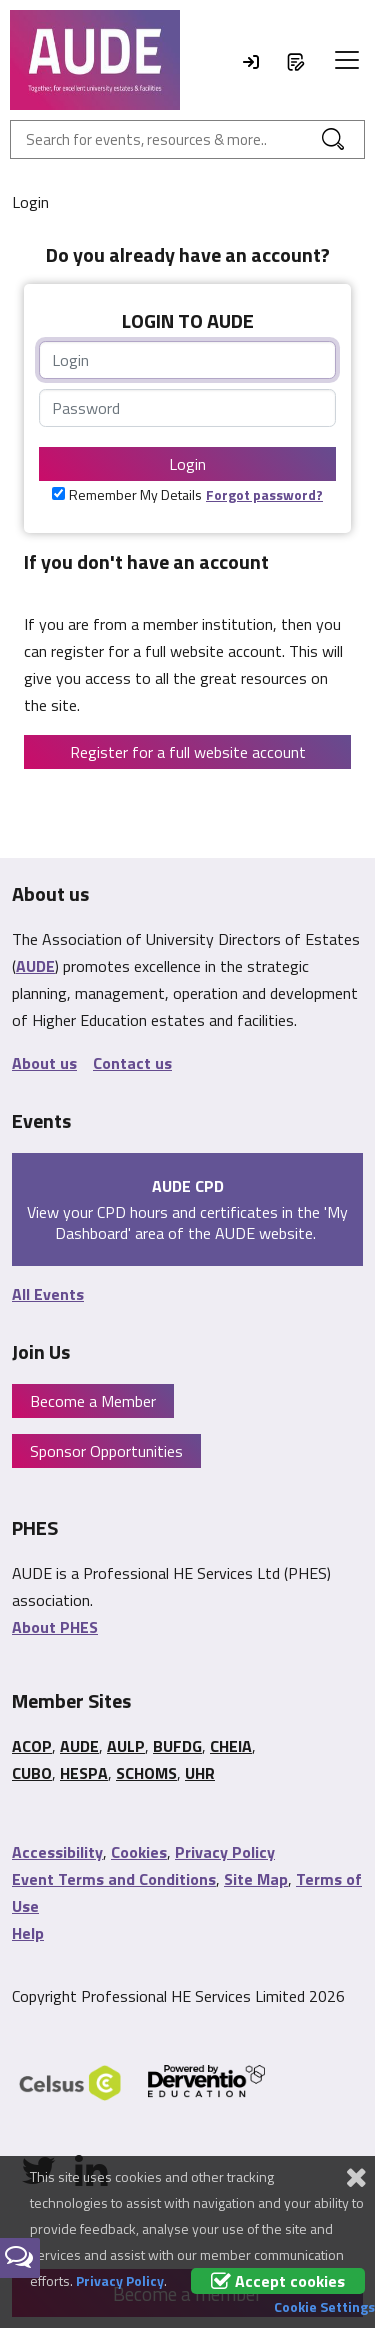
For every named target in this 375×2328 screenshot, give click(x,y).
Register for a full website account (188, 752)
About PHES (55, 1627)
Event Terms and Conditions (114, 1879)
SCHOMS (146, 1773)
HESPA (84, 1773)
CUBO (32, 1773)
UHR (200, 1773)
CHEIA (231, 1746)
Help (28, 1933)
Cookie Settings (324, 2306)
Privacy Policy (225, 1852)
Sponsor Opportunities (106, 1451)
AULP (126, 1746)
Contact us (132, 1063)
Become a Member (93, 1401)
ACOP (32, 1746)
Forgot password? (264, 494)
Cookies (139, 1852)
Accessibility (57, 1852)
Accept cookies (278, 2281)
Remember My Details (135, 494)
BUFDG (177, 1746)
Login (187, 464)
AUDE (35, 966)
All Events (48, 1294)
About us (44, 1063)
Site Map (256, 1879)
